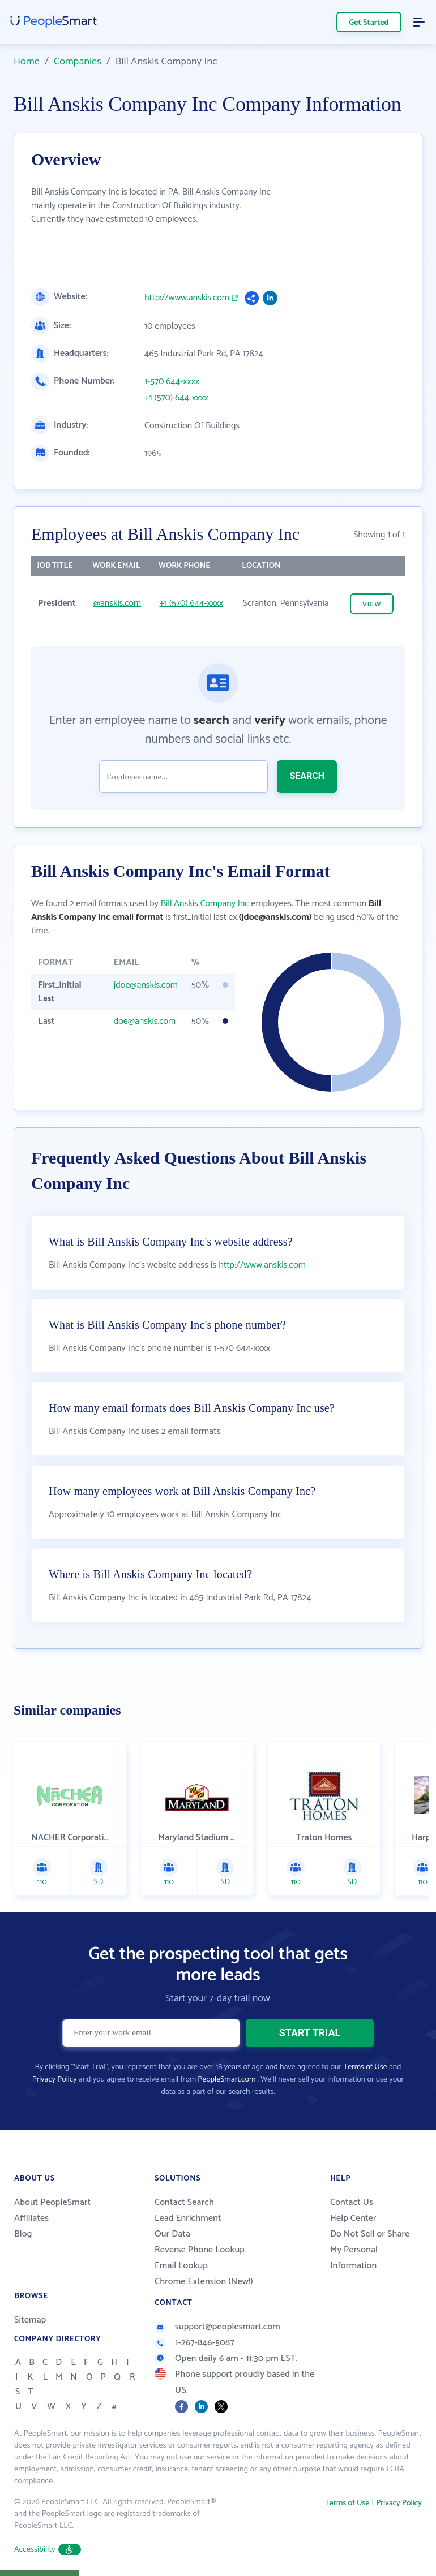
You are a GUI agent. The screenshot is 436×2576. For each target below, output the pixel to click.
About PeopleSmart (52, 2202)
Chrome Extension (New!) (204, 2281)
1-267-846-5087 (194, 2342)
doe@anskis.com (145, 1021)
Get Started (369, 22)
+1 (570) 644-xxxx (176, 398)
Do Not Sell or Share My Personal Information (369, 2249)
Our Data (172, 2234)
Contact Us (351, 2202)
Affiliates (31, 2218)
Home (27, 61)
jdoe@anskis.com (146, 985)
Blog (23, 2234)
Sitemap (30, 2320)
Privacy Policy (54, 2079)
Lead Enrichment (188, 2218)
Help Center (353, 2218)
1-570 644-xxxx (171, 382)
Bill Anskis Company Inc (205, 903)
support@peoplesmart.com (217, 2326)
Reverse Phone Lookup (200, 2250)
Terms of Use (365, 2067)
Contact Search (184, 2202)
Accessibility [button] (47, 2549)
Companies (77, 61)
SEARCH (306, 775)
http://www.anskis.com (186, 298)
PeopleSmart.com (226, 2079)
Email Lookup (181, 2265)
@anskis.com (117, 603)
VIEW (371, 604)
